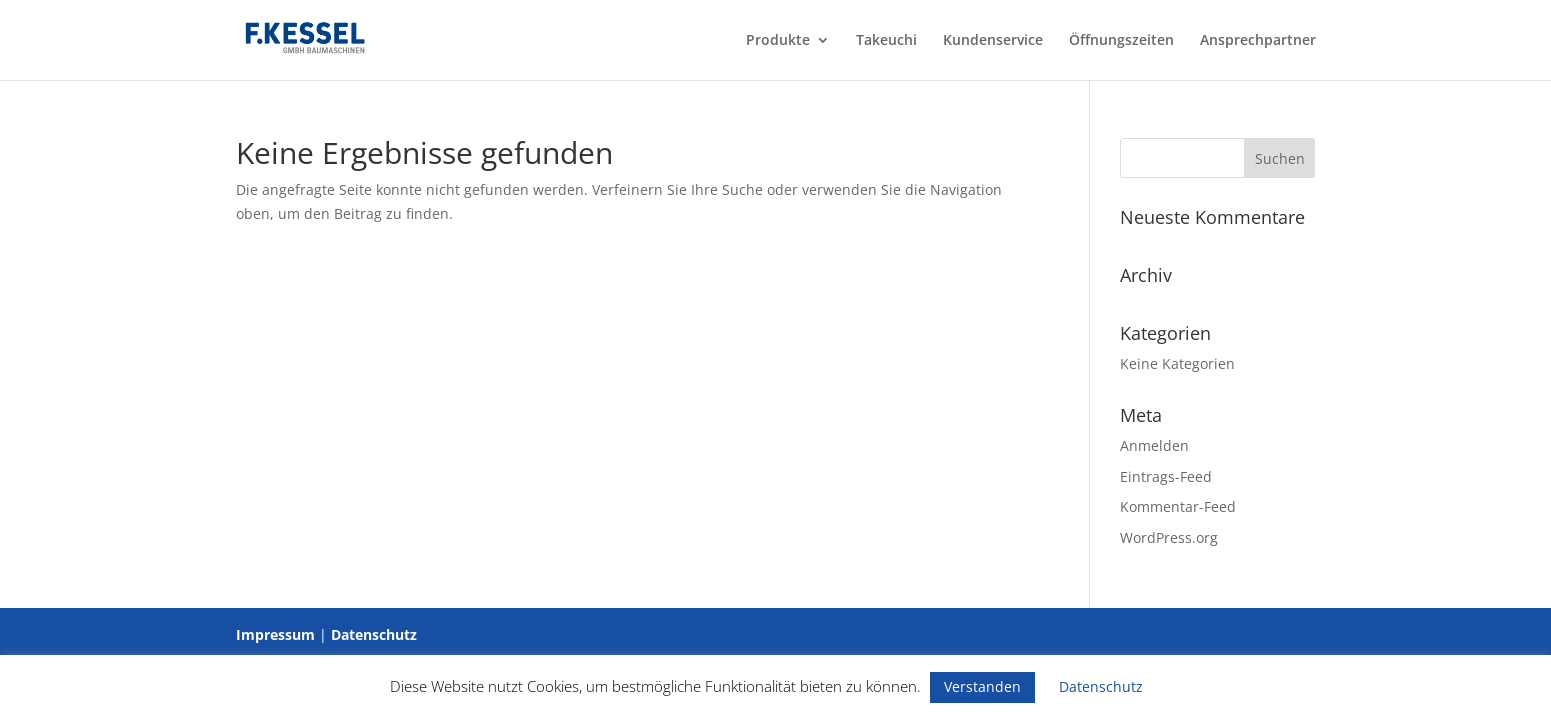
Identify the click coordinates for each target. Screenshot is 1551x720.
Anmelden (1154, 445)
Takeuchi (886, 41)
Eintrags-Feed (1166, 476)
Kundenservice (993, 41)
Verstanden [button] (982, 686)
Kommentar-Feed (1178, 506)
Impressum (275, 634)
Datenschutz (374, 634)
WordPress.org (1169, 537)
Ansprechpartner (1258, 41)
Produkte (778, 41)
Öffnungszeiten (1121, 41)
